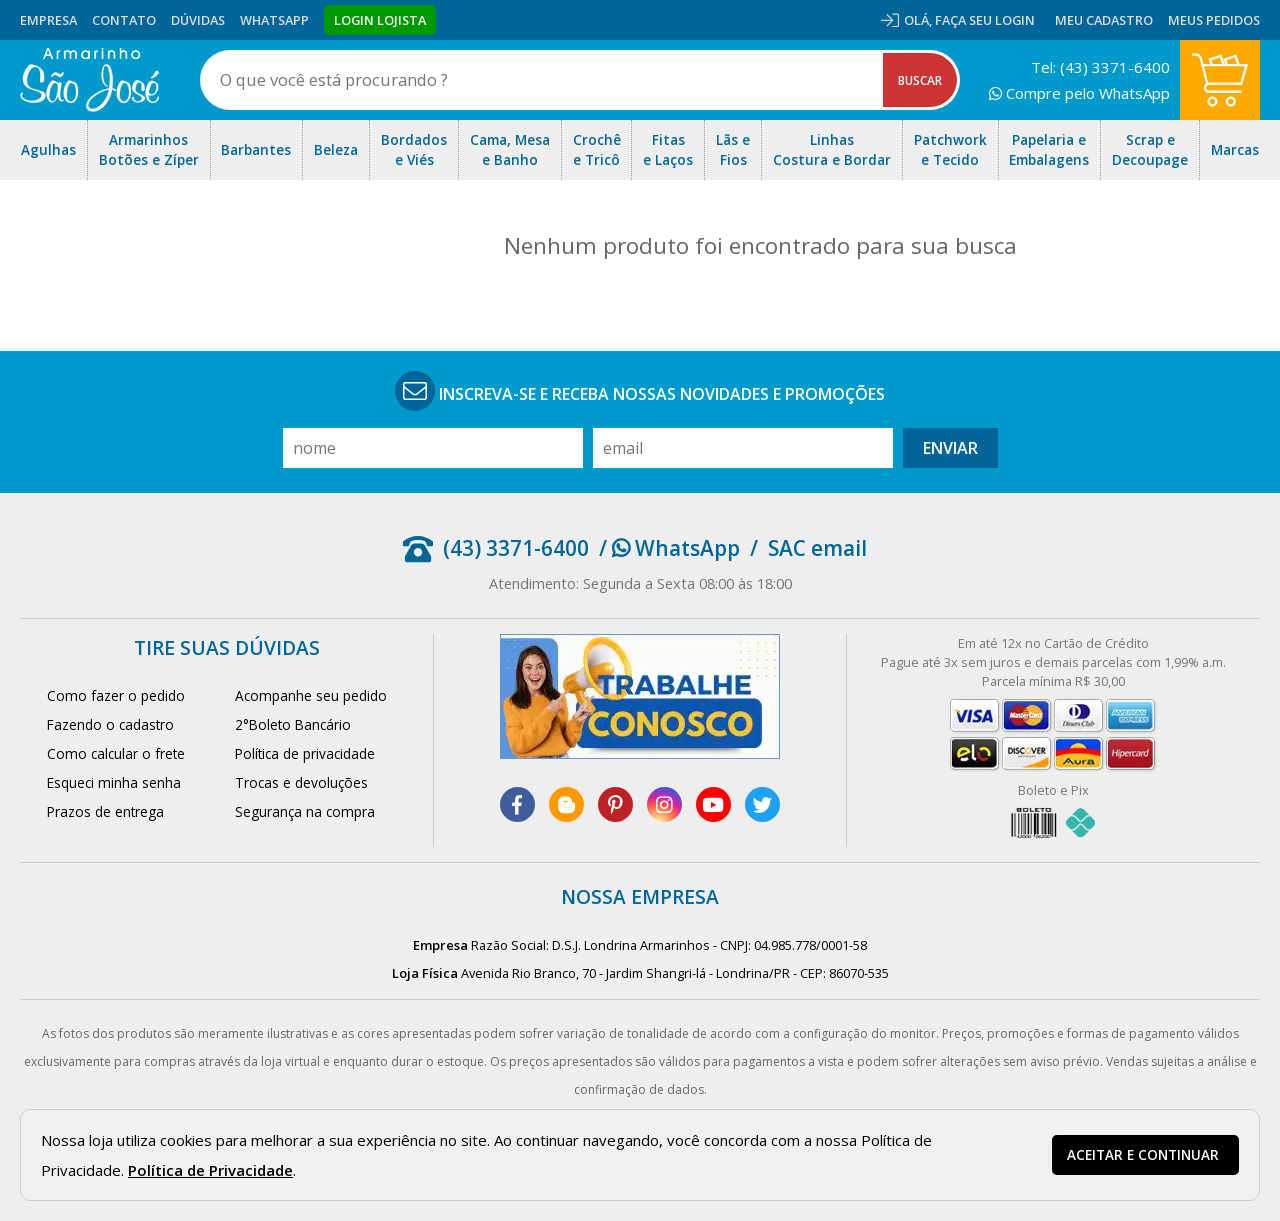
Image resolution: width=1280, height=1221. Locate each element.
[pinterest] (615, 804)
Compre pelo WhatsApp (1079, 93)
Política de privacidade (305, 753)
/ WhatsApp (669, 548)
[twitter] (762, 804)
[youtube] (713, 804)
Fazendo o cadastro (110, 724)
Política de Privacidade (210, 1170)
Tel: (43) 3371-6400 (1100, 67)
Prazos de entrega (105, 811)
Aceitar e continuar (1143, 1155)
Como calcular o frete (116, 753)
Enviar (950, 448)
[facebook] (517, 804)
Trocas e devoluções (301, 782)
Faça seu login (985, 20)
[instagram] (664, 804)
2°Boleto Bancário (293, 724)
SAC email (817, 548)
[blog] (566, 804)
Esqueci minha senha (114, 782)
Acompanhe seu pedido (311, 695)
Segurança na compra (305, 811)
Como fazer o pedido (116, 695)
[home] (89, 80)
